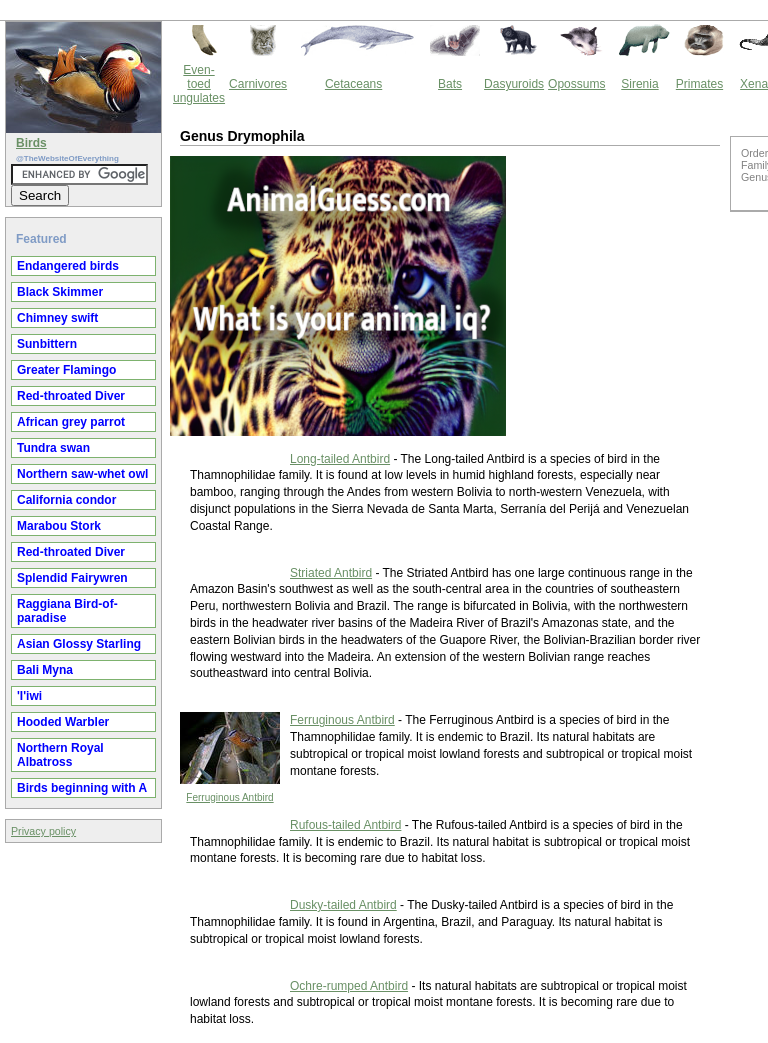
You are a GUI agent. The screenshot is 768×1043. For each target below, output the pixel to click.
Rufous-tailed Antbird (345, 825)
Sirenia (639, 84)
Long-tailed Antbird (340, 459)
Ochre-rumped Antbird (349, 986)
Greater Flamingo (66, 370)
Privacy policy (43, 831)
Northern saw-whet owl (82, 474)
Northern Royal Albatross (60, 755)
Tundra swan (53, 448)
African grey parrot (71, 422)
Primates (699, 84)
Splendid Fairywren (72, 578)
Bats (450, 84)
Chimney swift (57, 318)
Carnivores (258, 84)
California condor (66, 500)
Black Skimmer (60, 292)
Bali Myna (45, 670)
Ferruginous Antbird (229, 797)
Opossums (576, 84)
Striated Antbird (331, 573)
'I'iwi (29, 696)
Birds (31, 143)
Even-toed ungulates (199, 84)
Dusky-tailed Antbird (343, 905)
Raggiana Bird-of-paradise (67, 611)
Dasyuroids (514, 84)
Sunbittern (47, 344)
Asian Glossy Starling (79, 644)
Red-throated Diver (71, 396)
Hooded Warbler (63, 722)
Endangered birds (68, 266)
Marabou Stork (59, 526)
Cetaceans (353, 84)
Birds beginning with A (82, 788)
